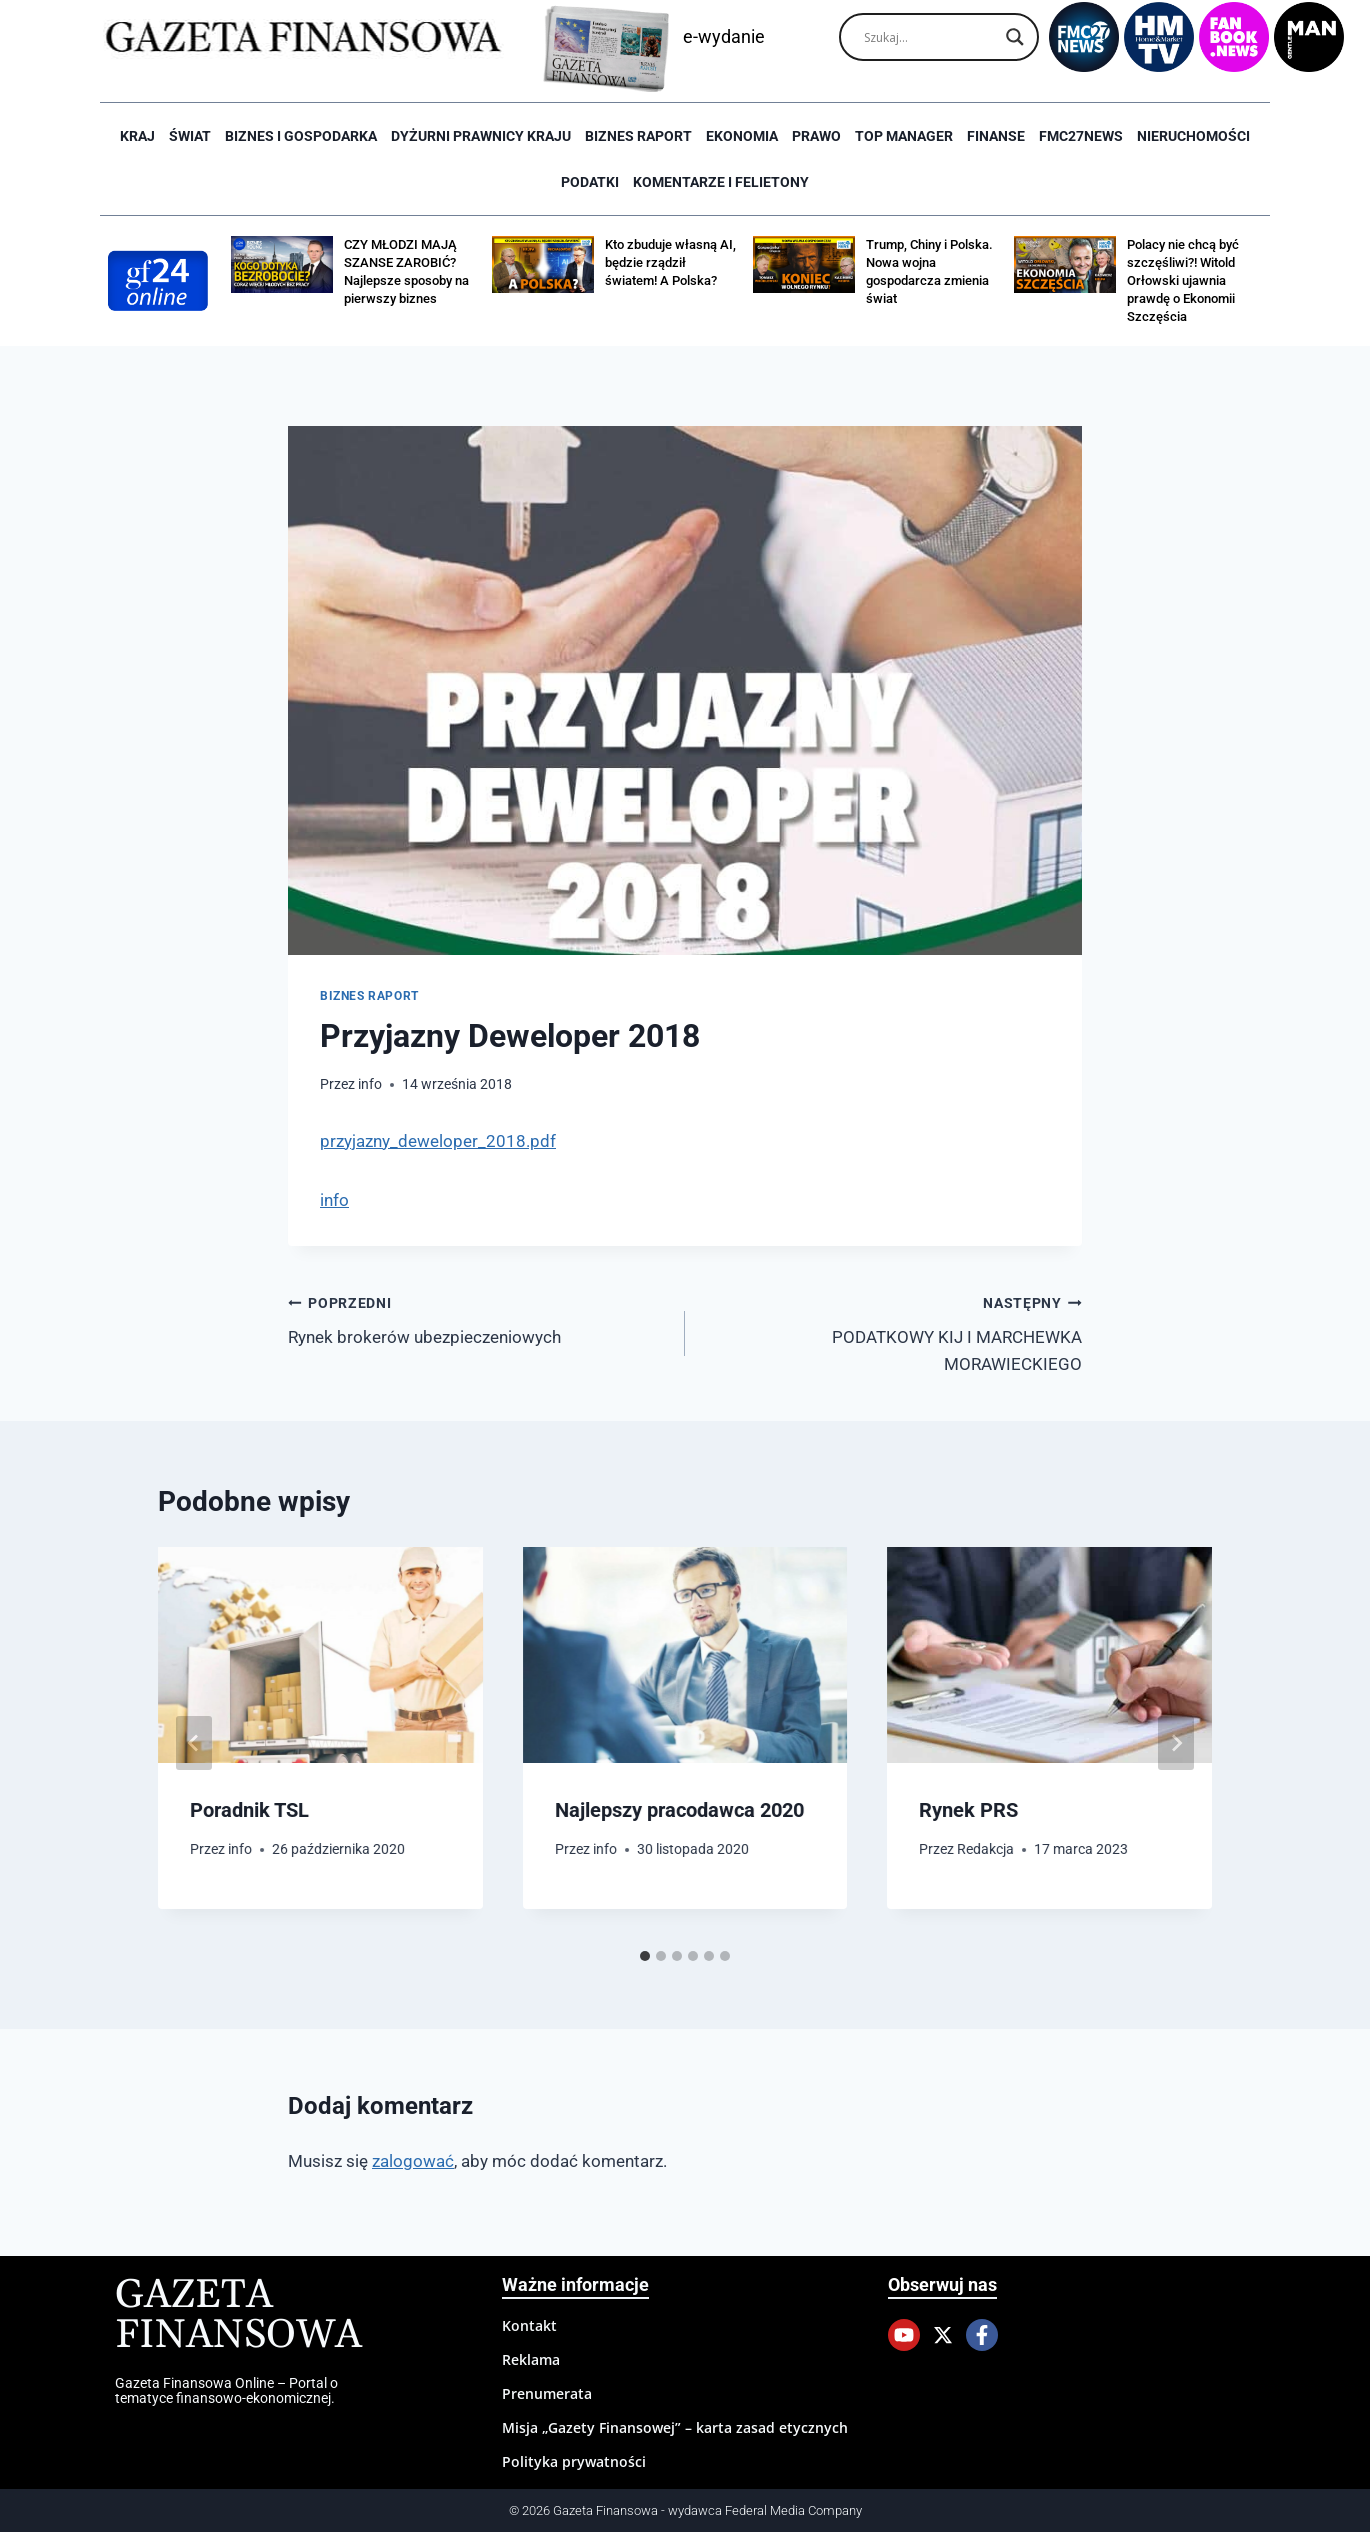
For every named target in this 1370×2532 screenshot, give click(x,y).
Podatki (590, 182)
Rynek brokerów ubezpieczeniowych (478, 1318)
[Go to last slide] (194, 1743)
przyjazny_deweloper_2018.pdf (438, 1141)
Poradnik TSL (249, 1810)
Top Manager (904, 136)
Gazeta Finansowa (238, 2315)
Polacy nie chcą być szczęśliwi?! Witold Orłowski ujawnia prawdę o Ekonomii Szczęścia (1183, 280)
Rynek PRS (968, 1810)
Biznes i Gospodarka (301, 136)
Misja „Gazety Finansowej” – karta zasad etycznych (675, 2427)
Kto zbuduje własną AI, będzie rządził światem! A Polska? (670, 262)
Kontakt (529, 2325)
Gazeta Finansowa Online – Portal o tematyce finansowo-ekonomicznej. (226, 2390)
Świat (190, 136)
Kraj (137, 136)
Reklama (531, 2359)
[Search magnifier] (1015, 37)
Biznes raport (638, 136)
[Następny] (1176, 1743)
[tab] (645, 1956)
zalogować (413, 2161)
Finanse (996, 136)
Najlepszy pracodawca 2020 (679, 1810)
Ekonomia (742, 136)
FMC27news (1081, 136)
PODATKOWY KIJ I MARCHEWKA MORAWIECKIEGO (892, 1332)
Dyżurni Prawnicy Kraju (481, 136)
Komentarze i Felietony (721, 182)
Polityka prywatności (574, 2461)
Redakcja (986, 1849)
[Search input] (930, 37)
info (370, 1084)
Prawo (816, 136)
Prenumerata (547, 2393)
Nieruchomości (1193, 136)
